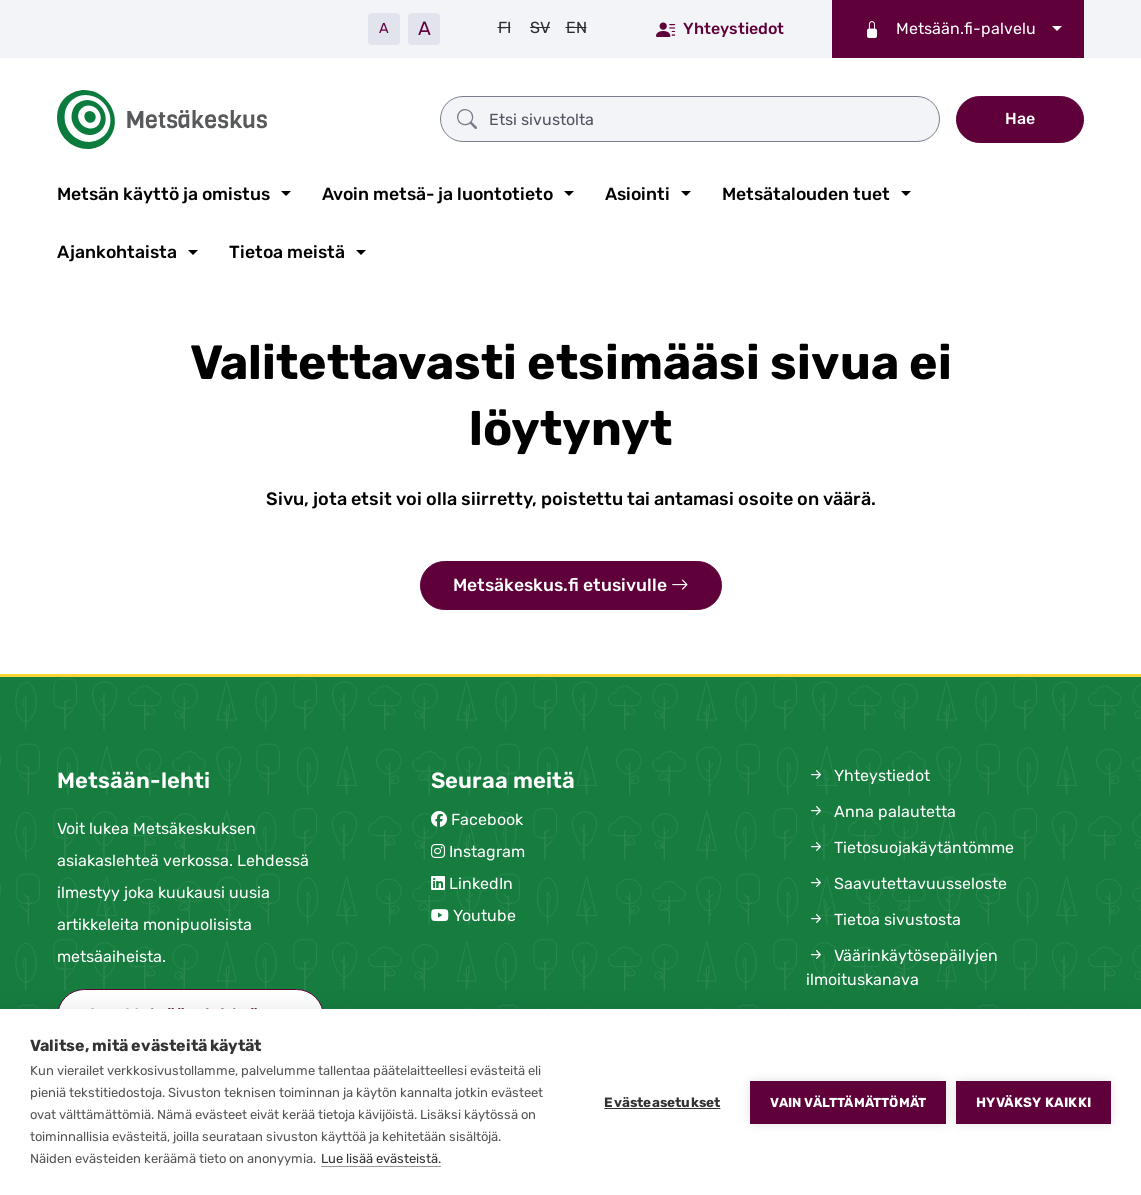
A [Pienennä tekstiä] (384, 28)
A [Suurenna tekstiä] (424, 28)
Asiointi (637, 194)
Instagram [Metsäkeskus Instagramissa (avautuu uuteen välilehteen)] (487, 851)
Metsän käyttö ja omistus (163, 194)
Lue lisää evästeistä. (381, 1158)
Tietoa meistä (287, 252)
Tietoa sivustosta (883, 919)
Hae (1020, 118)
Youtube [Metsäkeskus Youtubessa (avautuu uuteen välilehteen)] (484, 915)
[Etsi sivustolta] (690, 119)
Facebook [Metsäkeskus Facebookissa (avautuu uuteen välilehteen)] (487, 819)
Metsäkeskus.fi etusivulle (571, 586)
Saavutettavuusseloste (906, 883)
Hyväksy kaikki (1033, 1102)
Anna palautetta (881, 811)
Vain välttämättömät (848, 1102)
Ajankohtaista (117, 252)
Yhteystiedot (720, 28)
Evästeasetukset (662, 1102)
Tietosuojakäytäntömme (910, 847)
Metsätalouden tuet (806, 194)
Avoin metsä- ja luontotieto (437, 194)
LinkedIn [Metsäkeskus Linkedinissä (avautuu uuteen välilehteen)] (481, 883)
